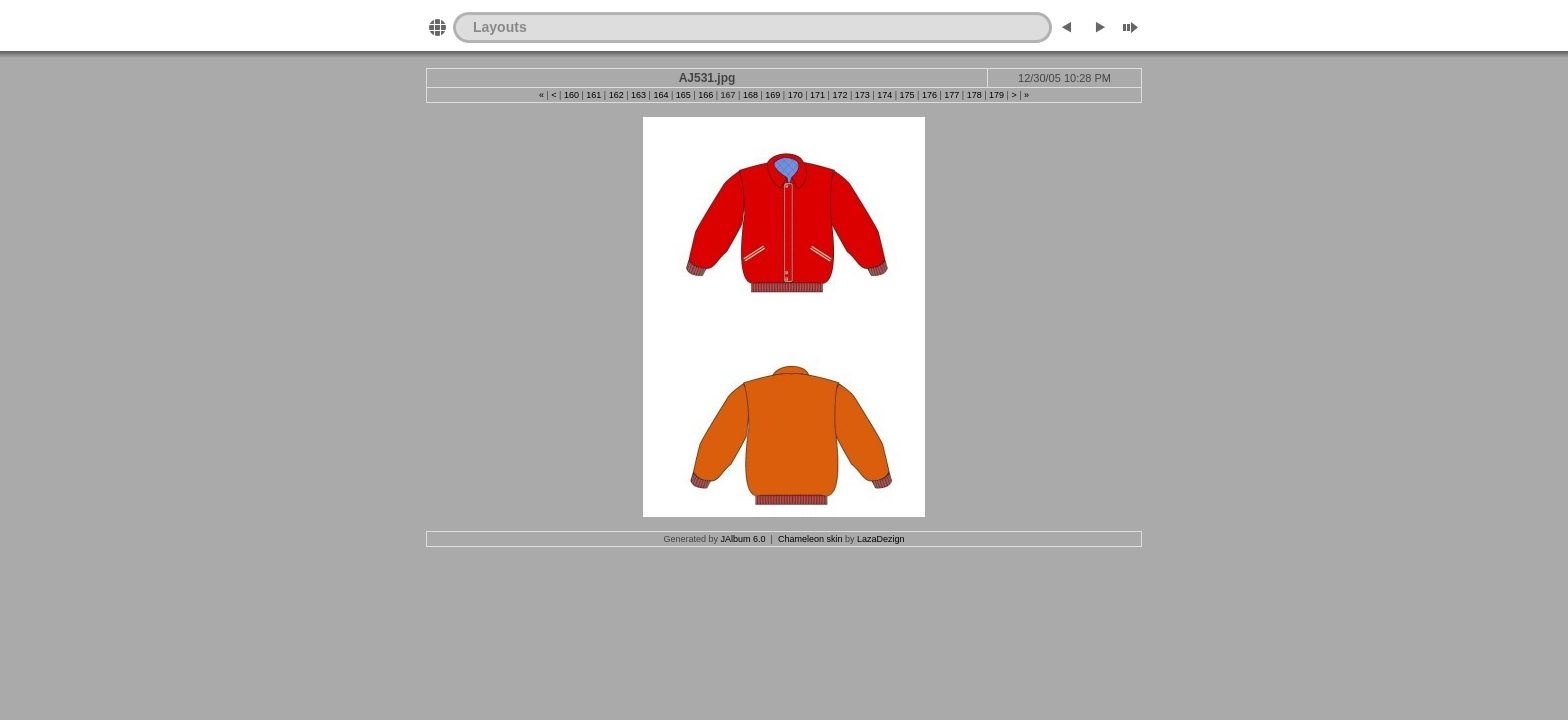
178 (974, 95)
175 (907, 95)
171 (817, 95)
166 (705, 95)
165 (683, 95)
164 (660, 95)
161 (593, 95)
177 (951, 95)
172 (839, 95)
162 (616, 95)
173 (862, 95)
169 (772, 95)
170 (795, 95)
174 (884, 95)
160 (571, 95)
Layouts (500, 27)
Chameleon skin (810, 539)
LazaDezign (881, 539)
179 (996, 95)
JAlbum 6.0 (743, 539)
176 (929, 95)
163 (638, 95)
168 (750, 95)
